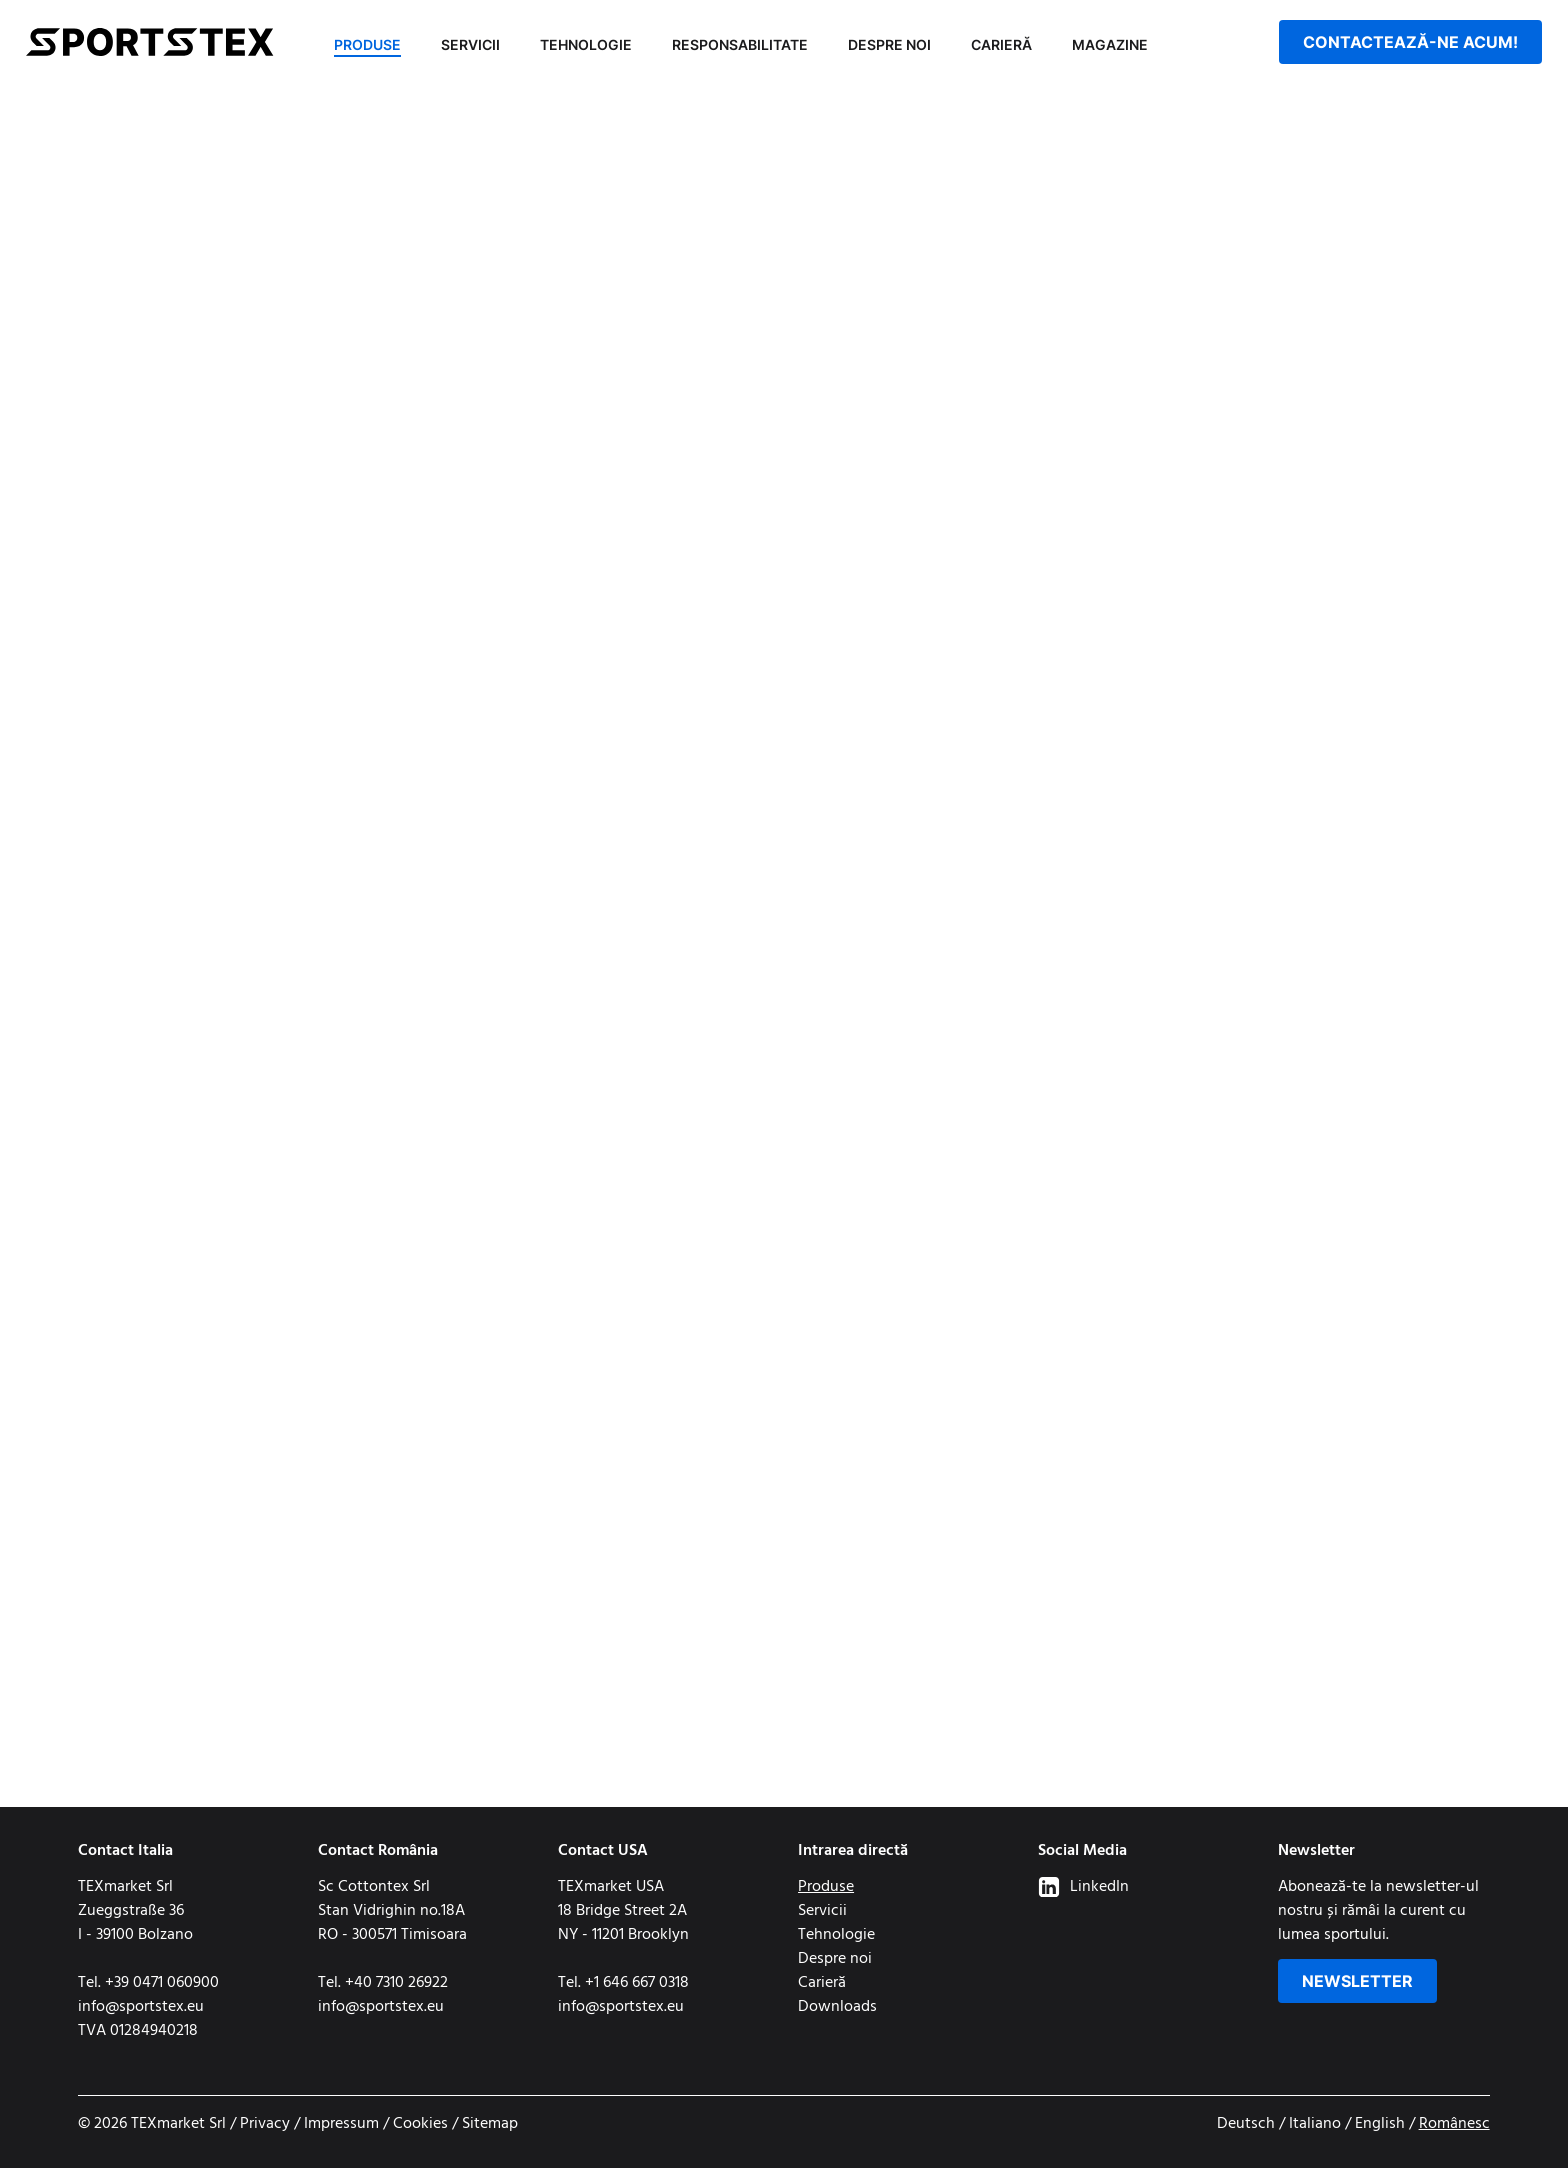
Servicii (470, 44)
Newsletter (1357, 1981)
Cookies (420, 2124)
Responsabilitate (740, 44)
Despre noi (889, 44)
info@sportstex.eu (141, 2007)
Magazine (1110, 44)
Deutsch (1246, 2124)
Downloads (837, 2007)
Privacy (265, 2124)
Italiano (1315, 2124)
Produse (367, 44)
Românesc (1454, 2124)
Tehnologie (586, 44)
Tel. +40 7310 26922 (383, 1983)
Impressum (341, 2124)
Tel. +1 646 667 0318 (623, 1983)
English (1380, 2124)
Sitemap (490, 2124)
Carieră (1001, 44)
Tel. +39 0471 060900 (148, 1983)
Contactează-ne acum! (1410, 42)
